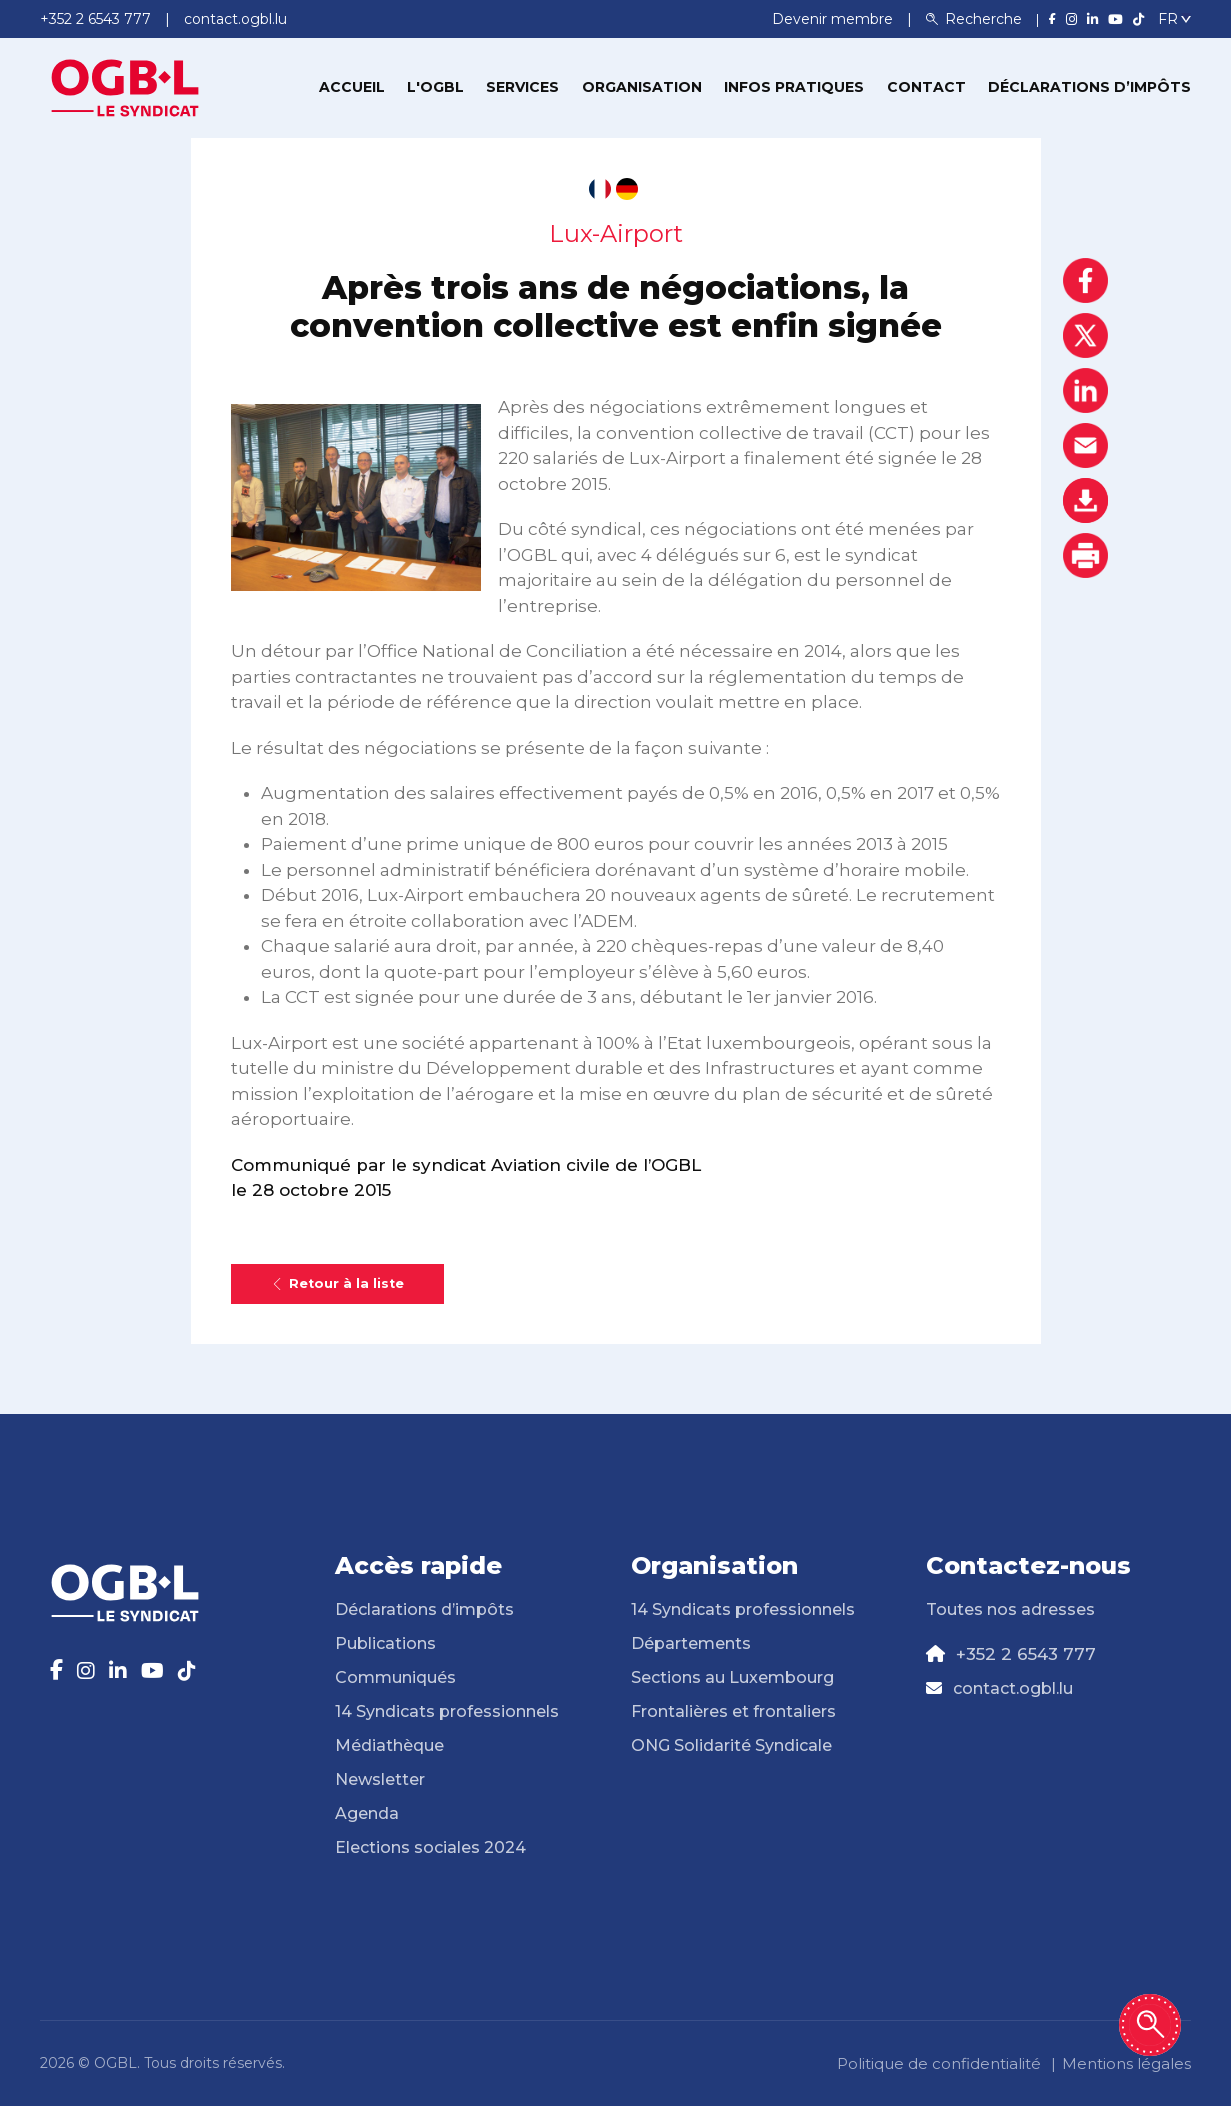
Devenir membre (834, 19)
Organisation (642, 87)
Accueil (352, 87)
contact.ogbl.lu (1013, 1688)
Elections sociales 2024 (430, 1847)
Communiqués (395, 1677)
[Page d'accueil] (125, 86)
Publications (385, 1643)
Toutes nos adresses (1010, 1609)
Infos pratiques (794, 87)
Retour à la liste (337, 1283)
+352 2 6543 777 (1026, 1654)
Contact (926, 87)
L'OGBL (435, 87)
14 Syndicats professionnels (447, 1711)
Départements (691, 1643)
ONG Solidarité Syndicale (731, 1745)
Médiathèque (389, 1745)
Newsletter (380, 1779)
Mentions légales (1126, 2063)
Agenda (367, 1813)
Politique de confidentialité (939, 2063)
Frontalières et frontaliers (733, 1711)
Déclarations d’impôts (1089, 87)
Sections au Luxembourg (732, 1677)
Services (522, 87)
